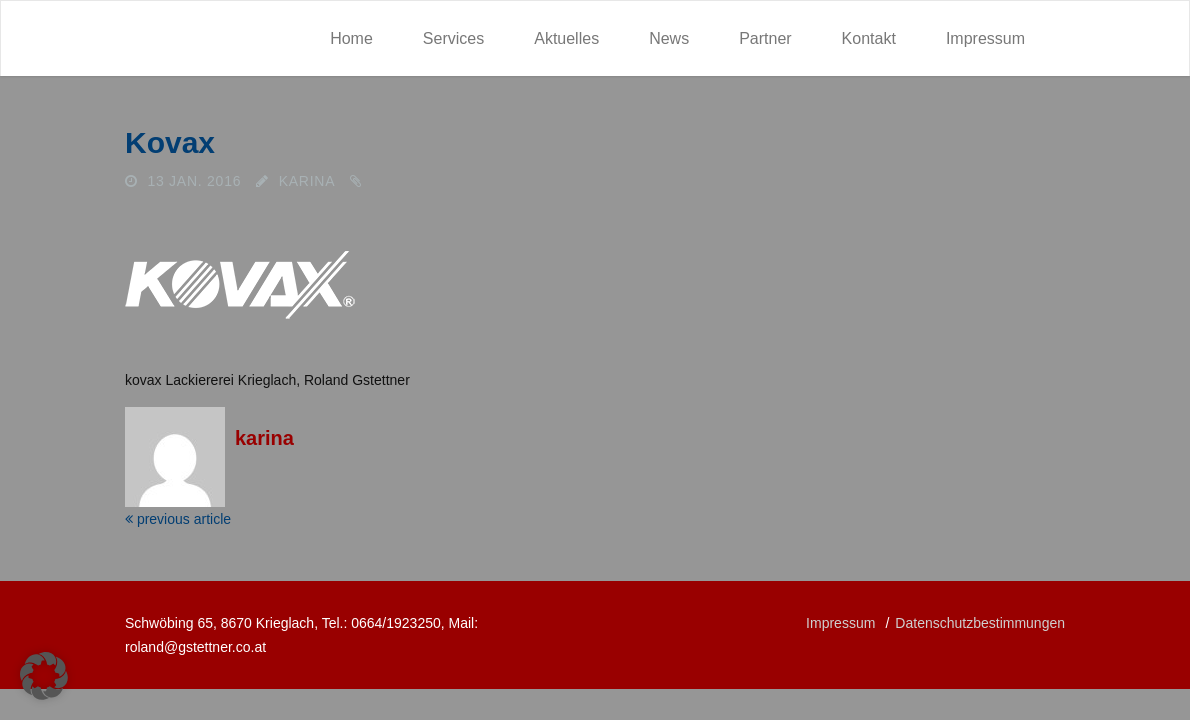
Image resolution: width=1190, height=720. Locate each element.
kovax (170, 142)
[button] (44, 676)
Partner (765, 38)
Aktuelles (566, 38)
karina (307, 181)
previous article (178, 519)
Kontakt (869, 38)
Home (351, 38)
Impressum (985, 38)
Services (453, 38)
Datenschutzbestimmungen (980, 623)
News (669, 38)
